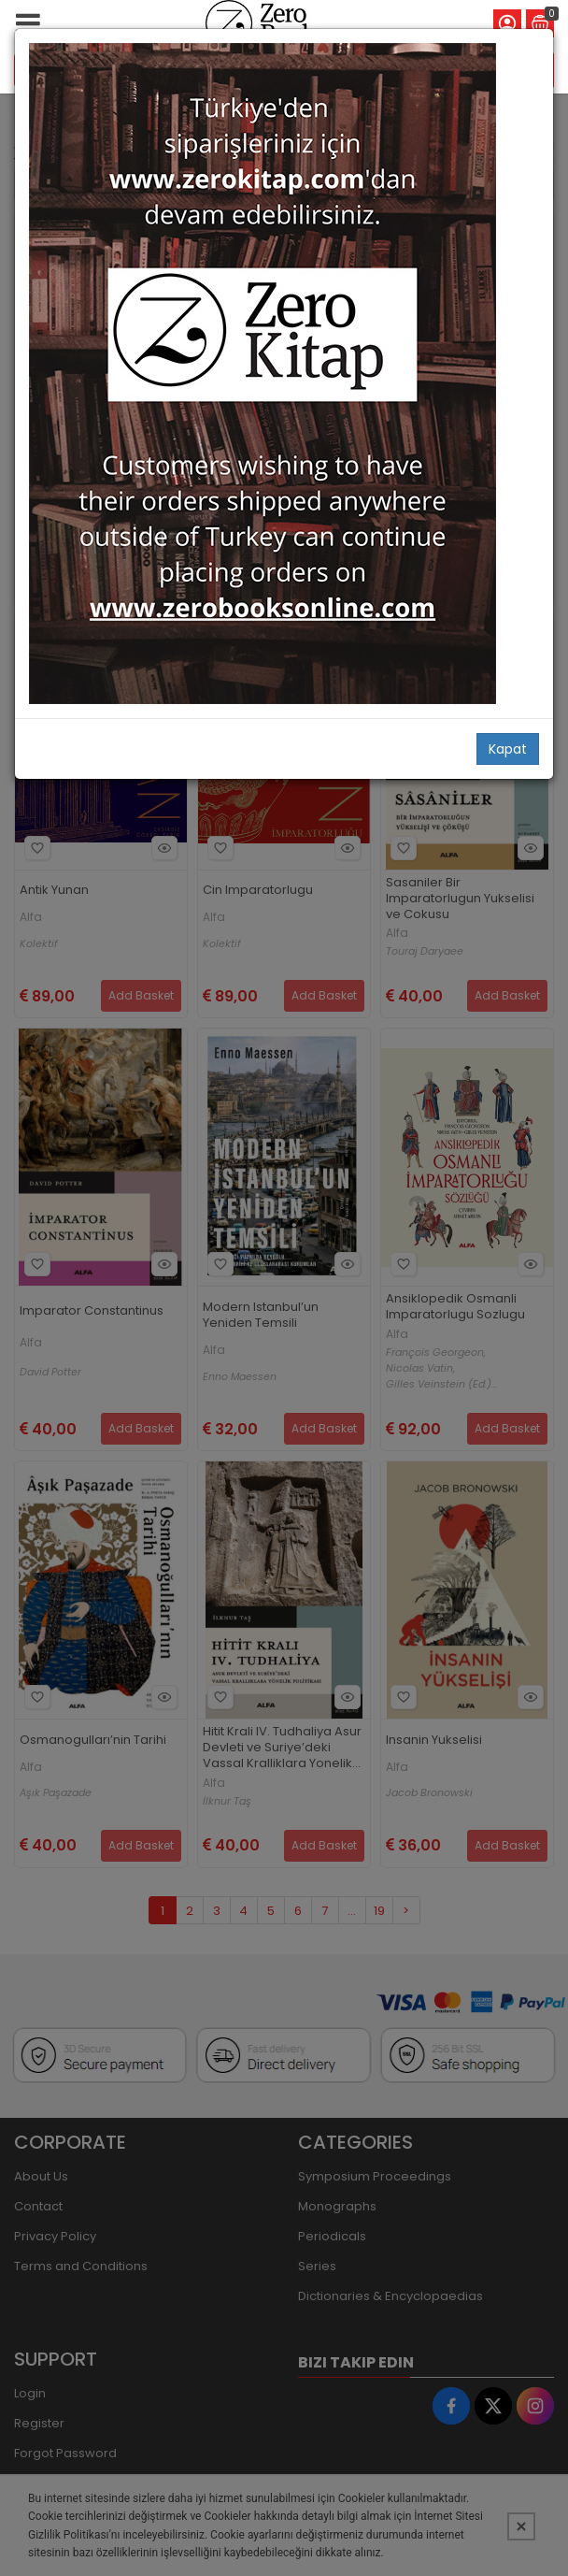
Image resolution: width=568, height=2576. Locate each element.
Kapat (508, 749)
